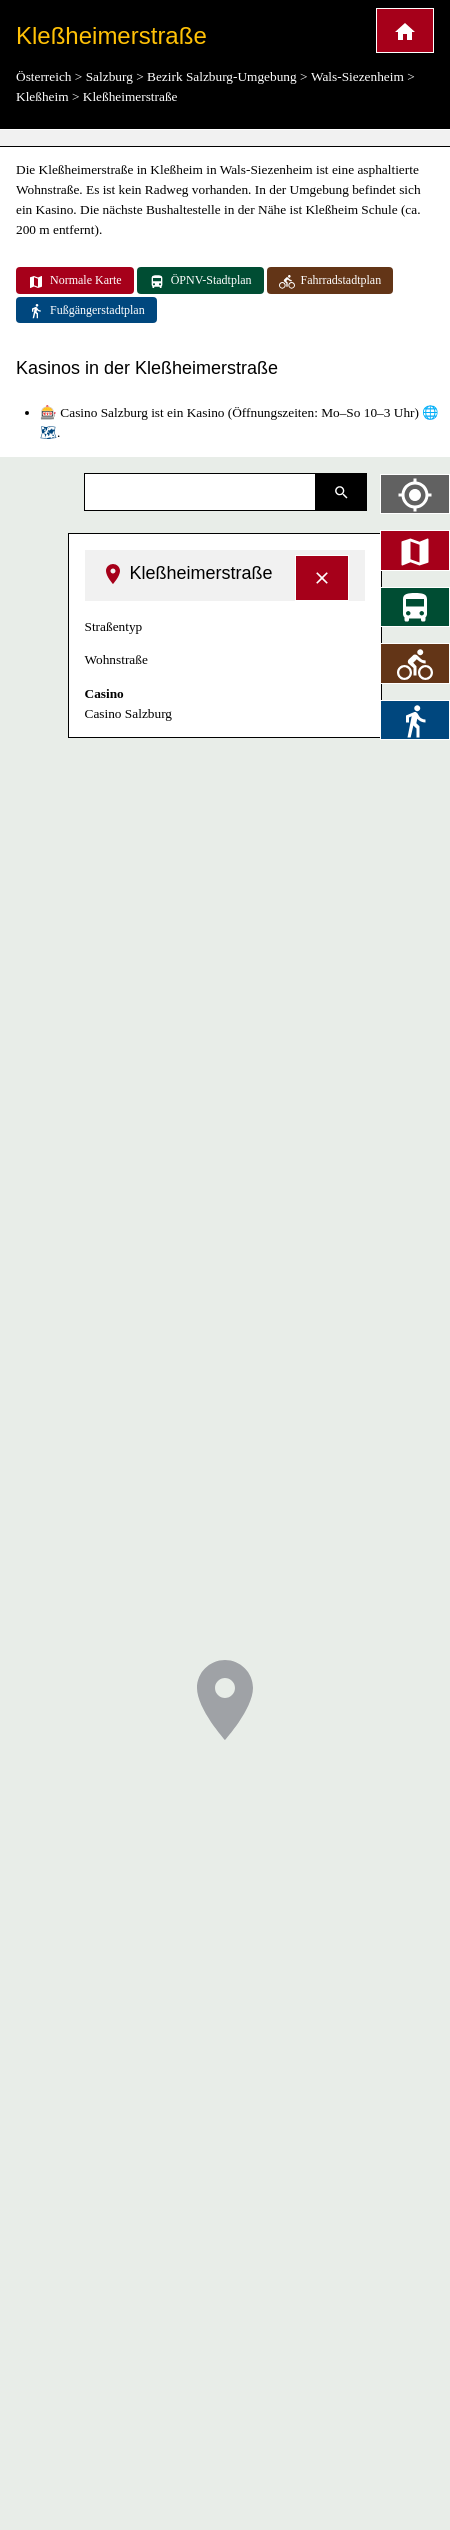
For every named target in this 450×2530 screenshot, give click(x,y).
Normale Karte (75, 281)
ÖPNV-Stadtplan (200, 281)
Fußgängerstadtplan (86, 311)
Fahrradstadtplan (330, 281)
